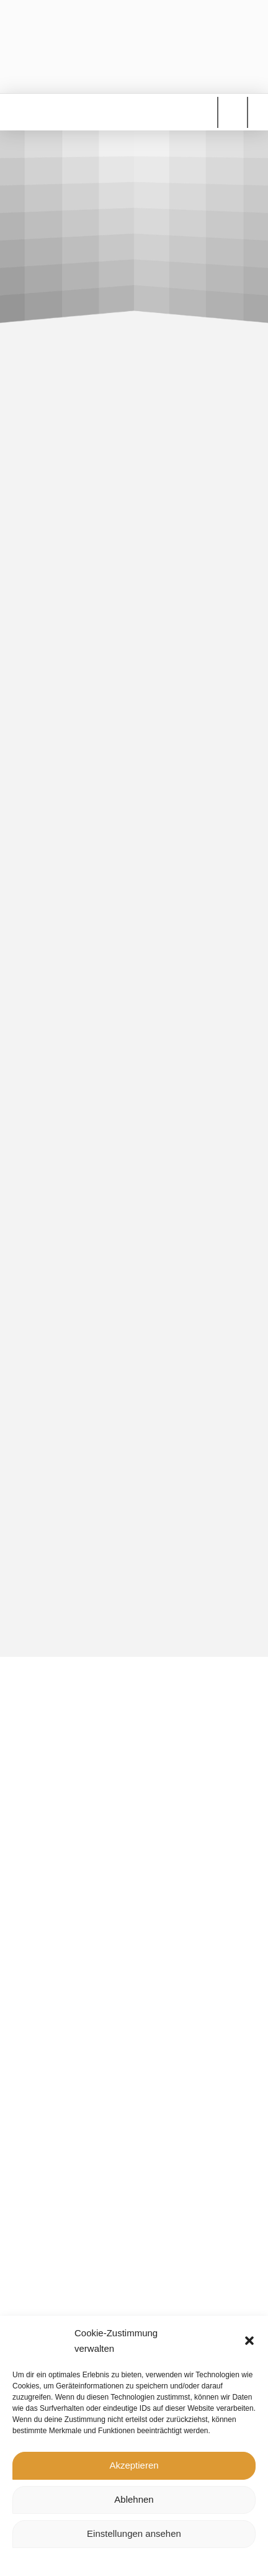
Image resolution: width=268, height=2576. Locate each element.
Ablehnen (133, 2499)
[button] (249, 2340)
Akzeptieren (133, 2465)
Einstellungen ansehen (134, 2533)
